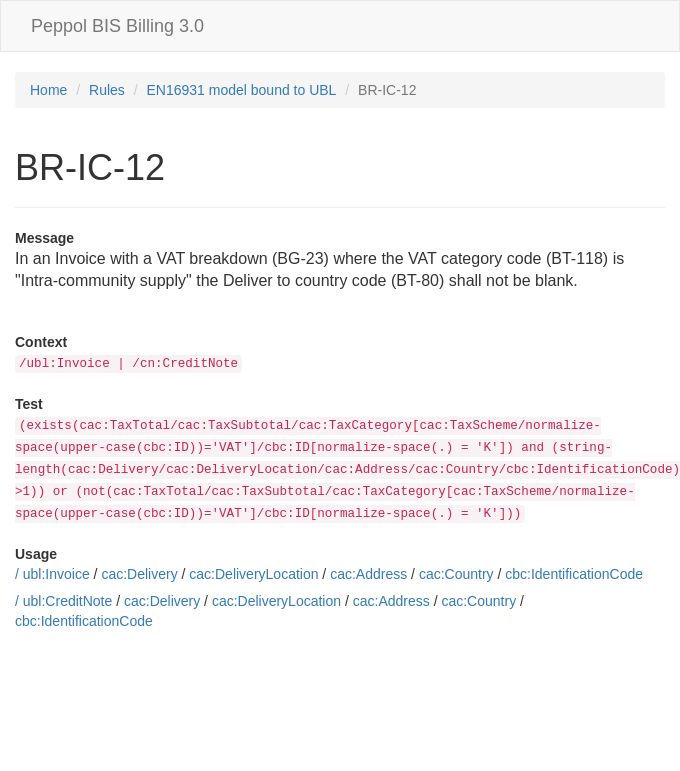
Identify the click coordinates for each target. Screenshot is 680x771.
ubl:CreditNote (68, 601)
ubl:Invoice (56, 574)
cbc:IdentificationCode (574, 574)
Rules (107, 90)
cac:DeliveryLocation (253, 574)
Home (48, 90)
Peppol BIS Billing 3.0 (117, 26)
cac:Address (368, 574)
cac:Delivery (139, 574)
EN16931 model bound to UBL (242, 90)
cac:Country (456, 574)
